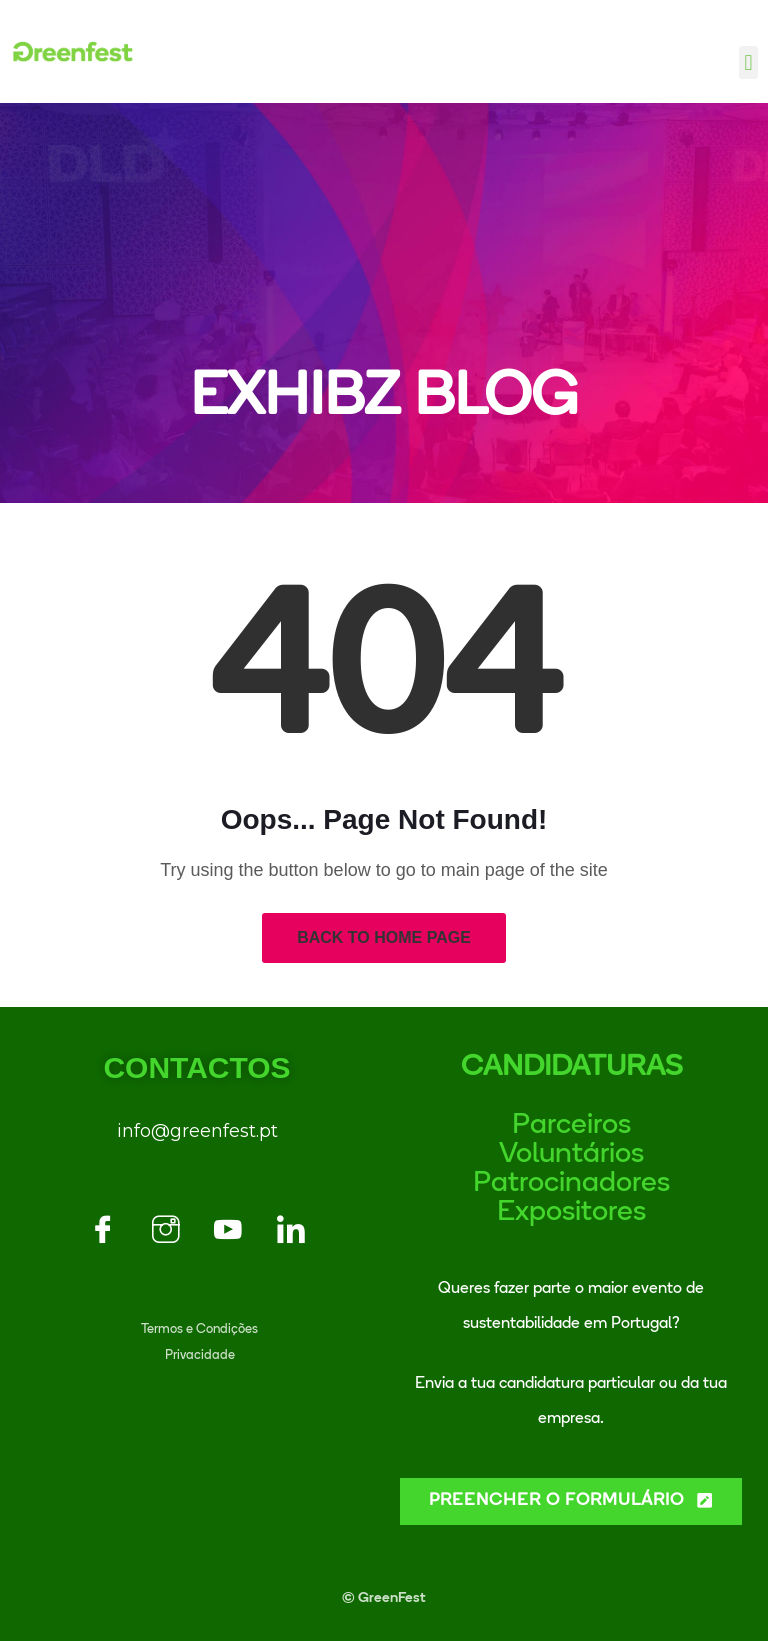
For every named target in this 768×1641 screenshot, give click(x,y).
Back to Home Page (384, 937)
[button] (748, 62)
